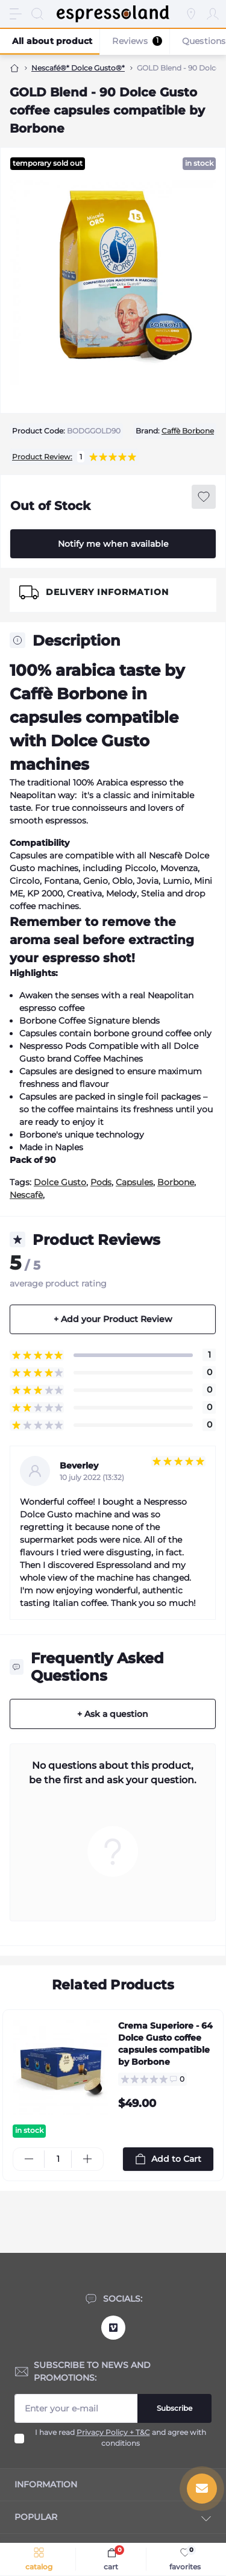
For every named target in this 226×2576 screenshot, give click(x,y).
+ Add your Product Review (113, 1319)
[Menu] (16, 14)
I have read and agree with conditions (120, 2437)
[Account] (213, 14)
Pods (100, 1182)
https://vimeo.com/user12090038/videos (113, 2327)
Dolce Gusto (60, 1182)
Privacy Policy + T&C (113, 2432)
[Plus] (87, 2158)
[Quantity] (58, 2159)
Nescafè (26, 1194)
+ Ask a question (112, 1713)
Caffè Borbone (188, 430)
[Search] (37, 14)
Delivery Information (107, 592)
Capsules (134, 1182)
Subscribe (174, 2408)
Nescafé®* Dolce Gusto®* (78, 67)
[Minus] (28, 2158)
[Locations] (191, 14)
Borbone (175, 1182)
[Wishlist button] (204, 497)
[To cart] (168, 2159)
